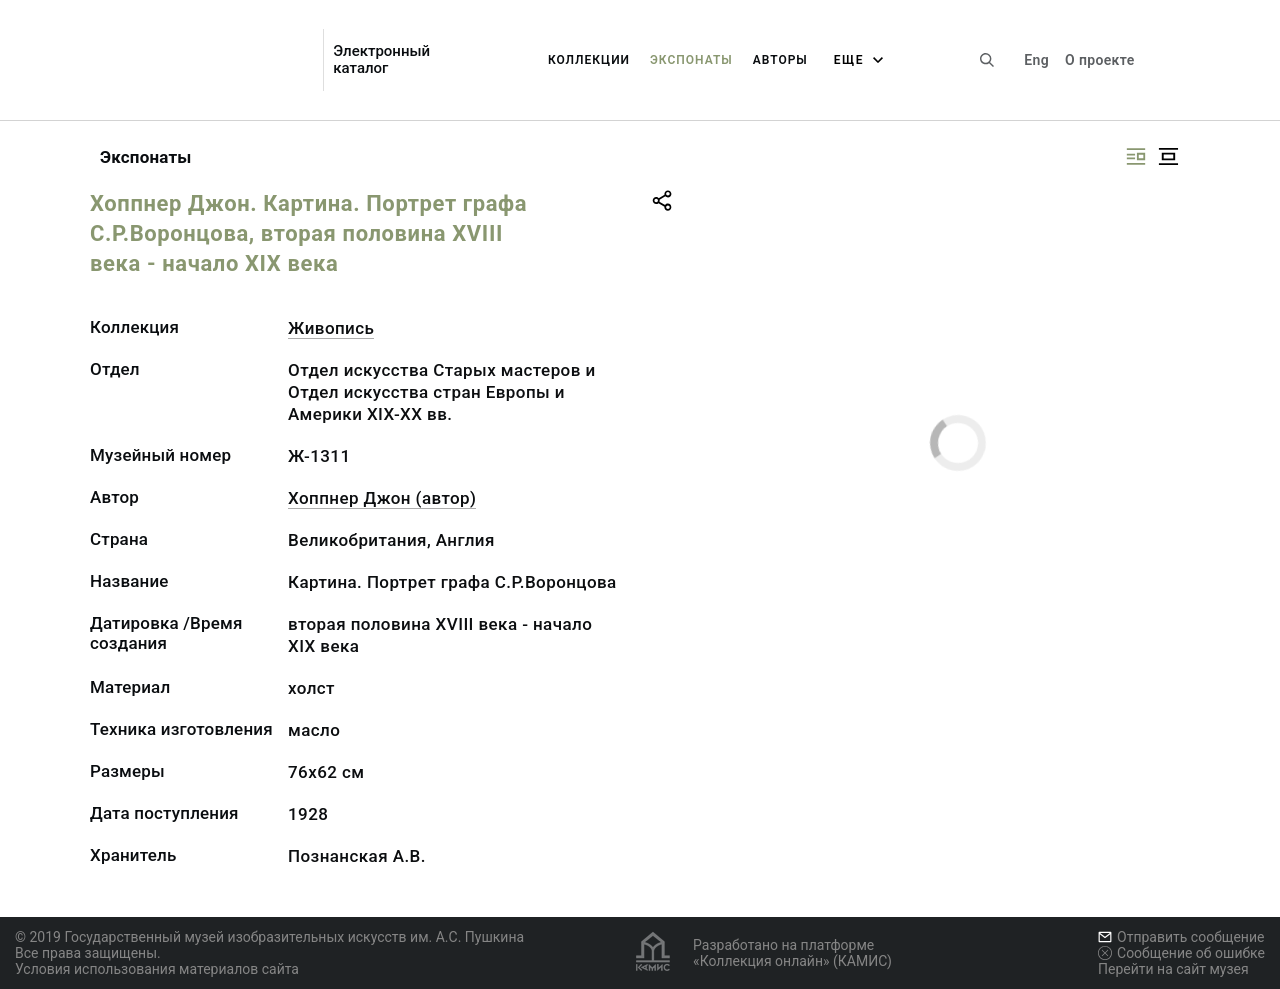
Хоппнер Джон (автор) (382, 498)
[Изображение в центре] (1168, 156)
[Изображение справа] (1136, 156)
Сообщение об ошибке (1181, 953)
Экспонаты (691, 60)
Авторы (780, 60)
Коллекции (589, 60)
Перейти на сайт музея (1173, 969)
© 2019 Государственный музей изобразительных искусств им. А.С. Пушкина (269, 937)
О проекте (1099, 60)
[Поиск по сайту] (987, 60)
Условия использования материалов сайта (157, 969)
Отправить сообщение (1181, 937)
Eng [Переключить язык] (1036, 60)
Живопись (331, 328)
